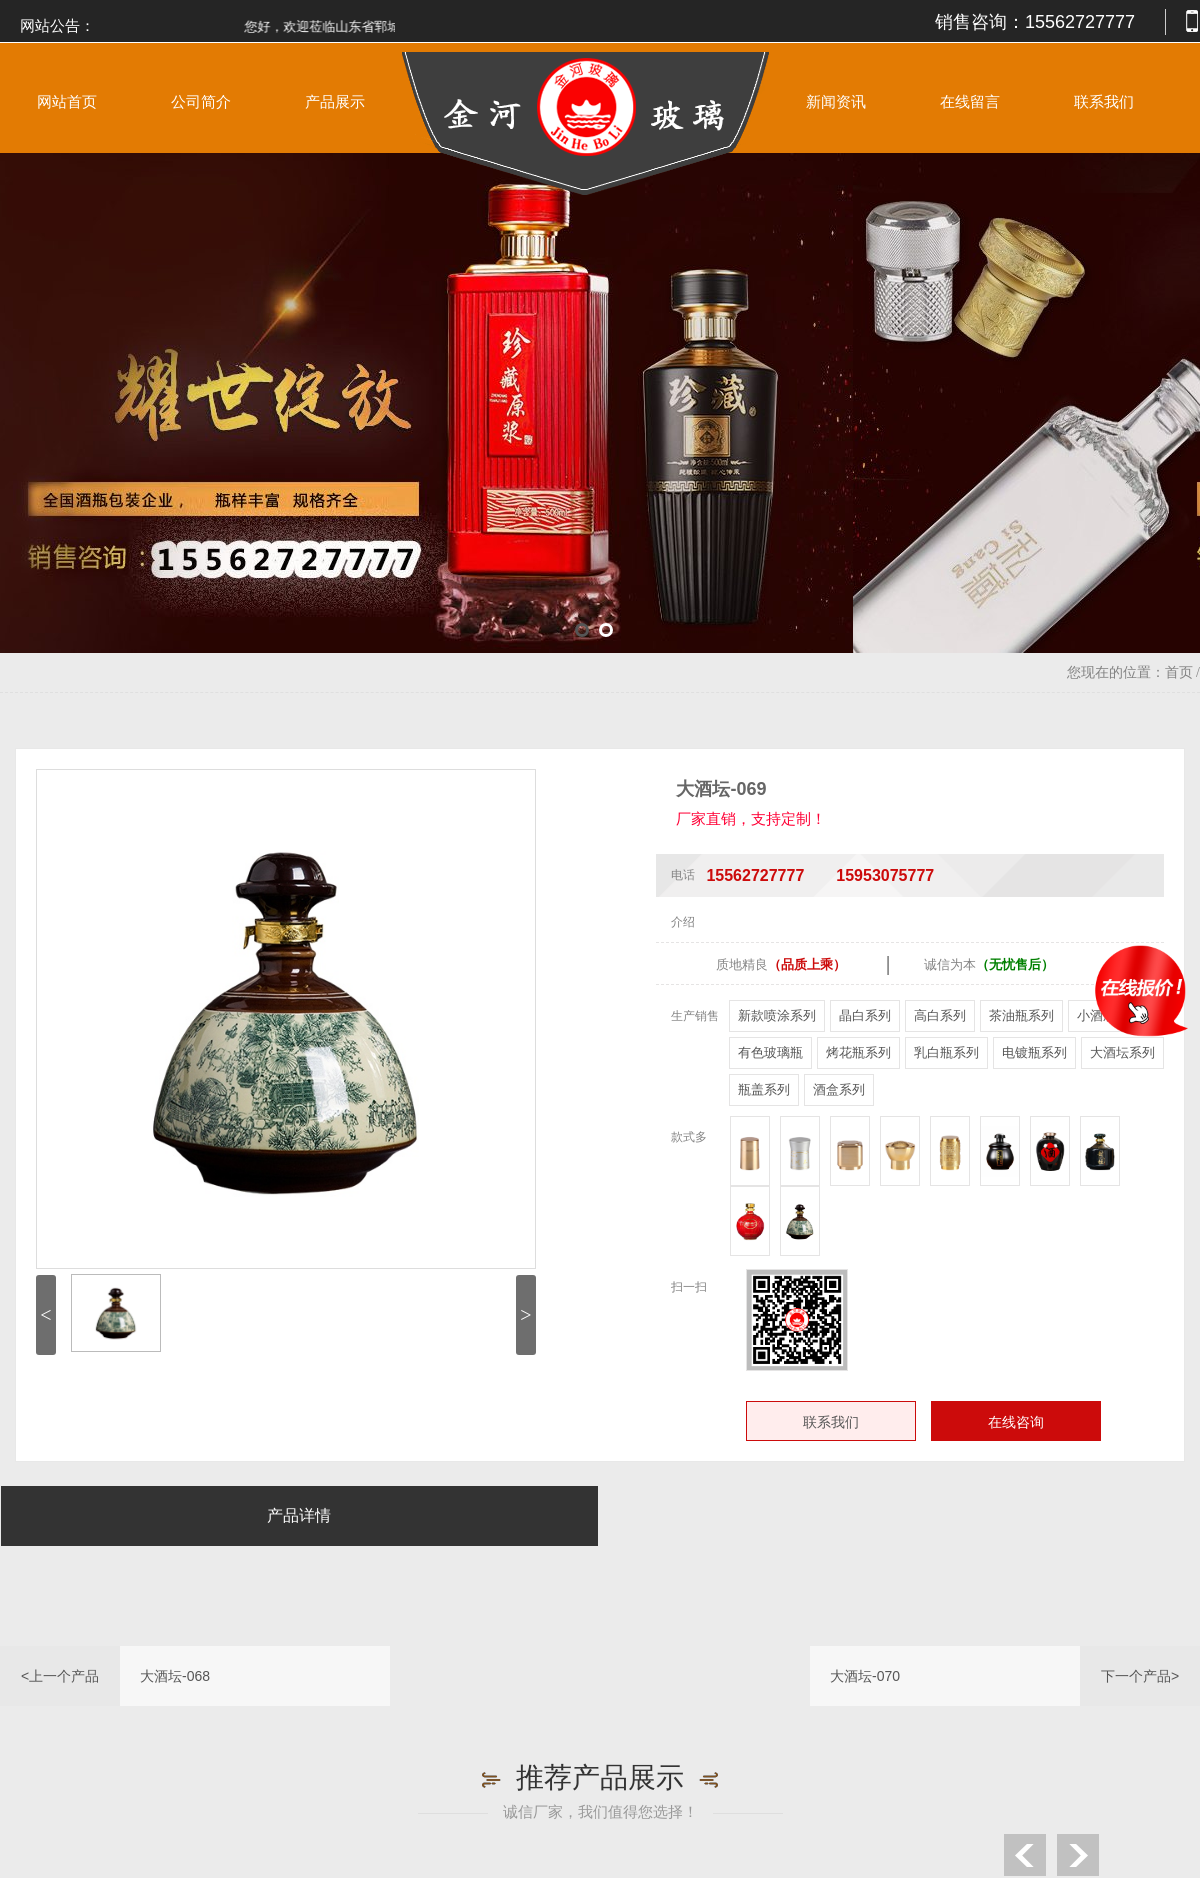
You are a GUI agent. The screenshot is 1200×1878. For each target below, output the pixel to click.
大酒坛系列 (1122, 1052)
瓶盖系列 (764, 1089)
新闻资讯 (836, 102)
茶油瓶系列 (1021, 1015)
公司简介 (201, 102)
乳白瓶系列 (946, 1052)
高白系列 (940, 1015)
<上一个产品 (60, 1676)
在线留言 (970, 102)
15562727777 (1080, 22)
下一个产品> (1140, 1676)
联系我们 (1104, 102)
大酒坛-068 (175, 1676)
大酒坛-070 (865, 1676)
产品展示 (335, 102)
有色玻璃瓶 (770, 1052)
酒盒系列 (839, 1089)
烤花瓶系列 (858, 1052)
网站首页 (67, 102)
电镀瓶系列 (1034, 1052)
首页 (1179, 672)
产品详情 (299, 1515)
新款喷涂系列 (777, 1015)
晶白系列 (865, 1015)
